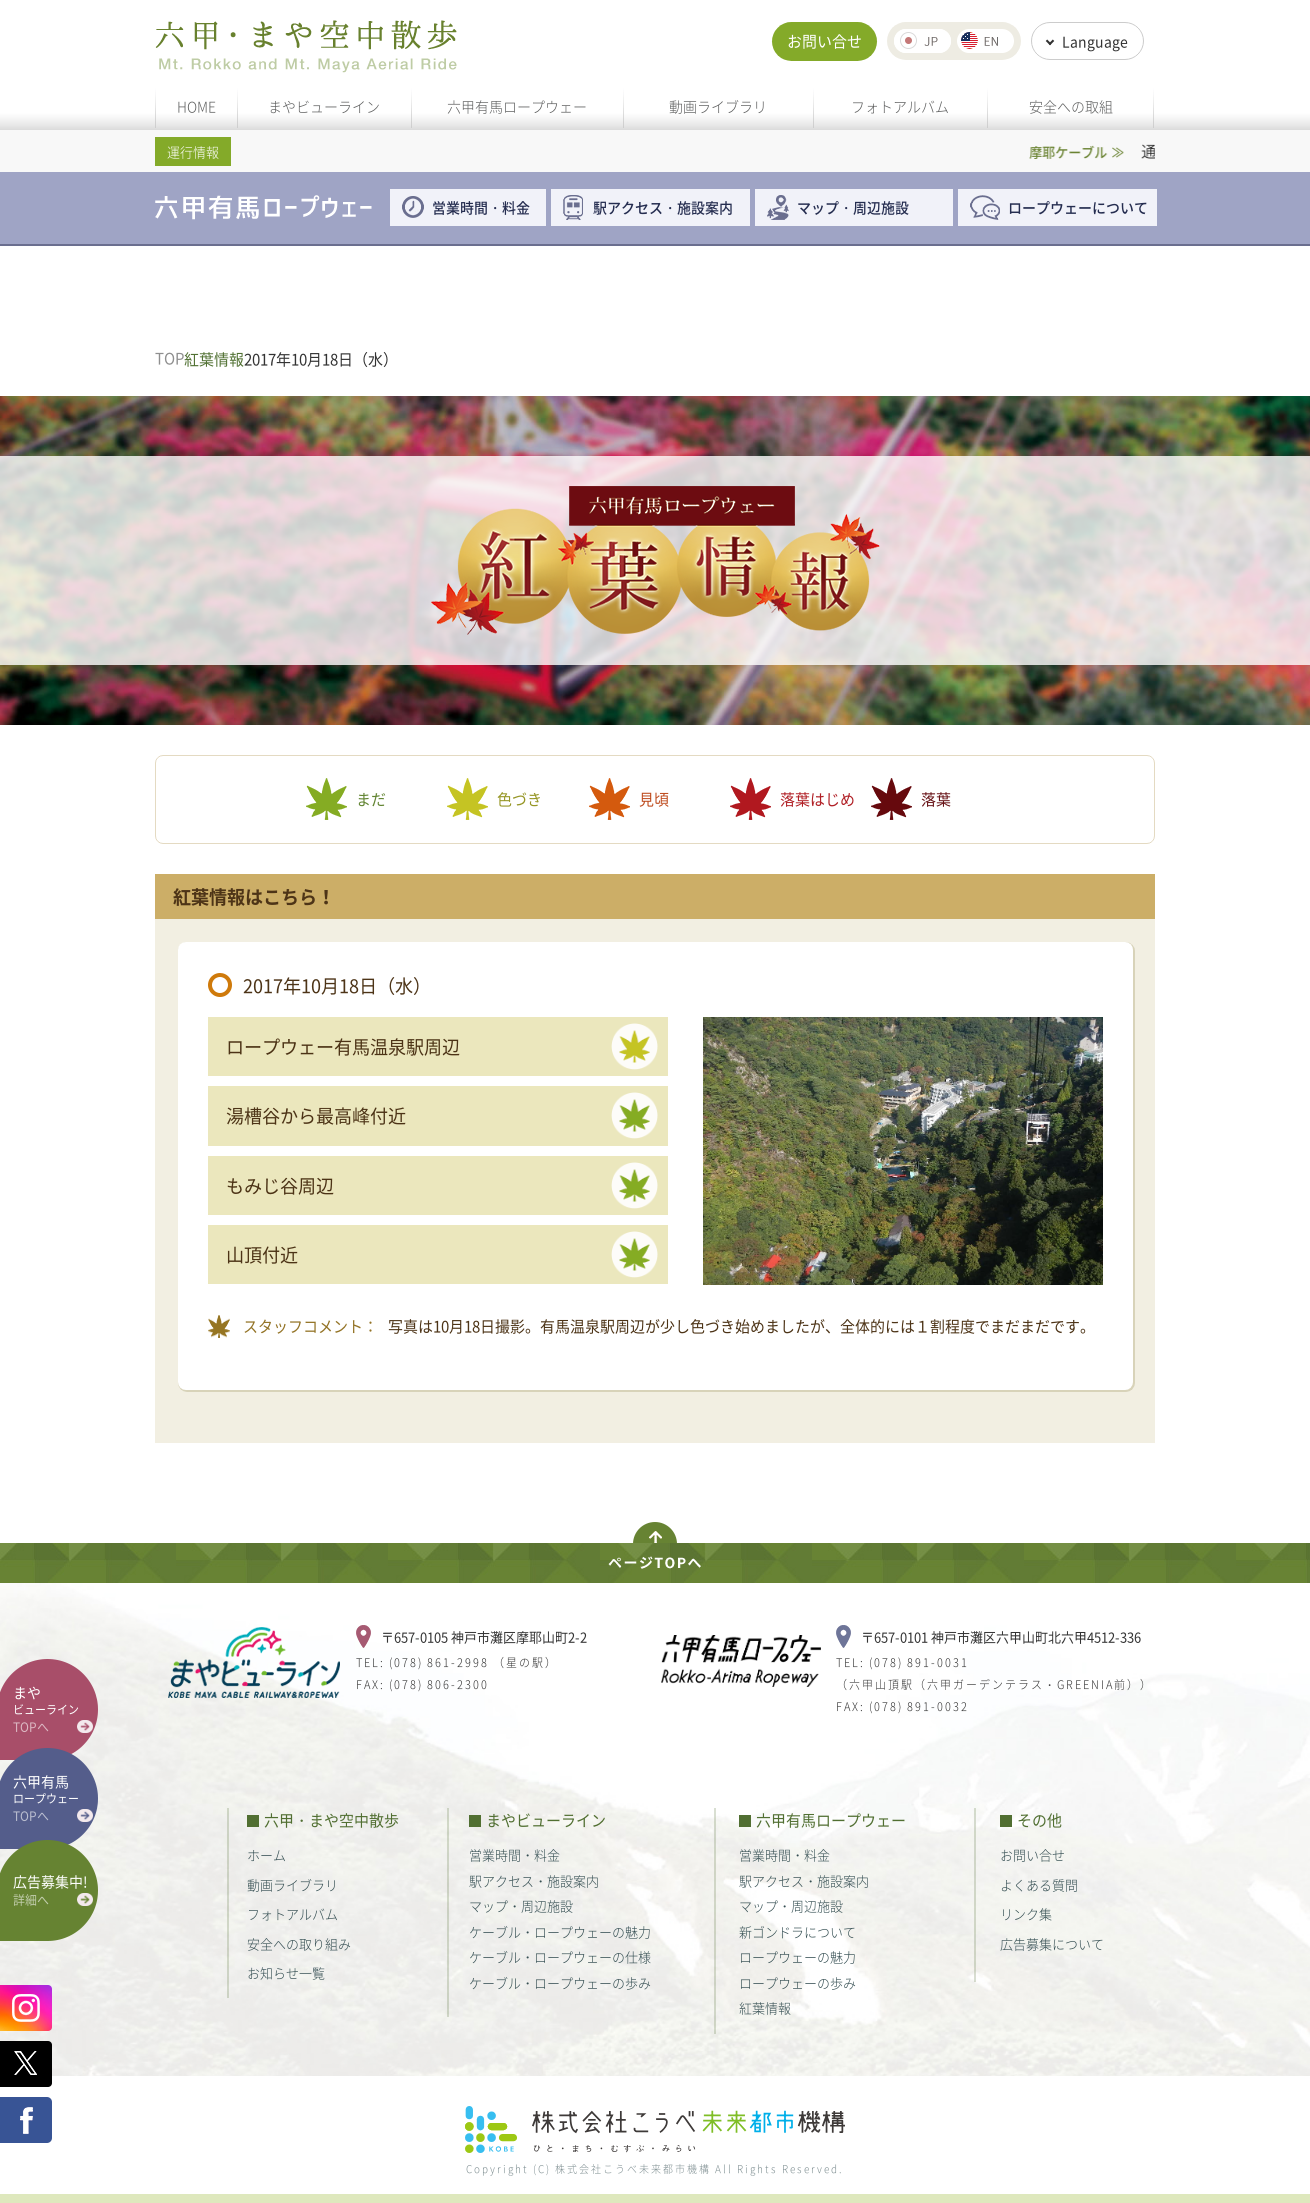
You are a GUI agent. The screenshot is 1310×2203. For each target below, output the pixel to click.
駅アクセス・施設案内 (670, 207)
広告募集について (1052, 1943)
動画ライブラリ (718, 106)
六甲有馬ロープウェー (517, 106)
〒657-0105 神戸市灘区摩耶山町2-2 (484, 1636)
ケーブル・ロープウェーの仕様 (560, 1956)
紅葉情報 (765, 2007)
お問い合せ (824, 41)
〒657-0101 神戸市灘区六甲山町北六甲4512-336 (1001, 1636)
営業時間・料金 (481, 207)
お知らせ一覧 (286, 1972)
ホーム (266, 1854)
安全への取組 (1071, 106)
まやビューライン (324, 106)
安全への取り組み (299, 1943)
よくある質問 (1039, 1884)
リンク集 (1026, 1913)
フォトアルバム (900, 106)
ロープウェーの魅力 (797, 1956)
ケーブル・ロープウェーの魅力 (560, 1931)
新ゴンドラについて (797, 1931)
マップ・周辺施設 (853, 207)
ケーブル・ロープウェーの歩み (560, 1982)
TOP (169, 358)
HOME (196, 106)
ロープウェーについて (1078, 207)
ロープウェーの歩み (797, 1982)
